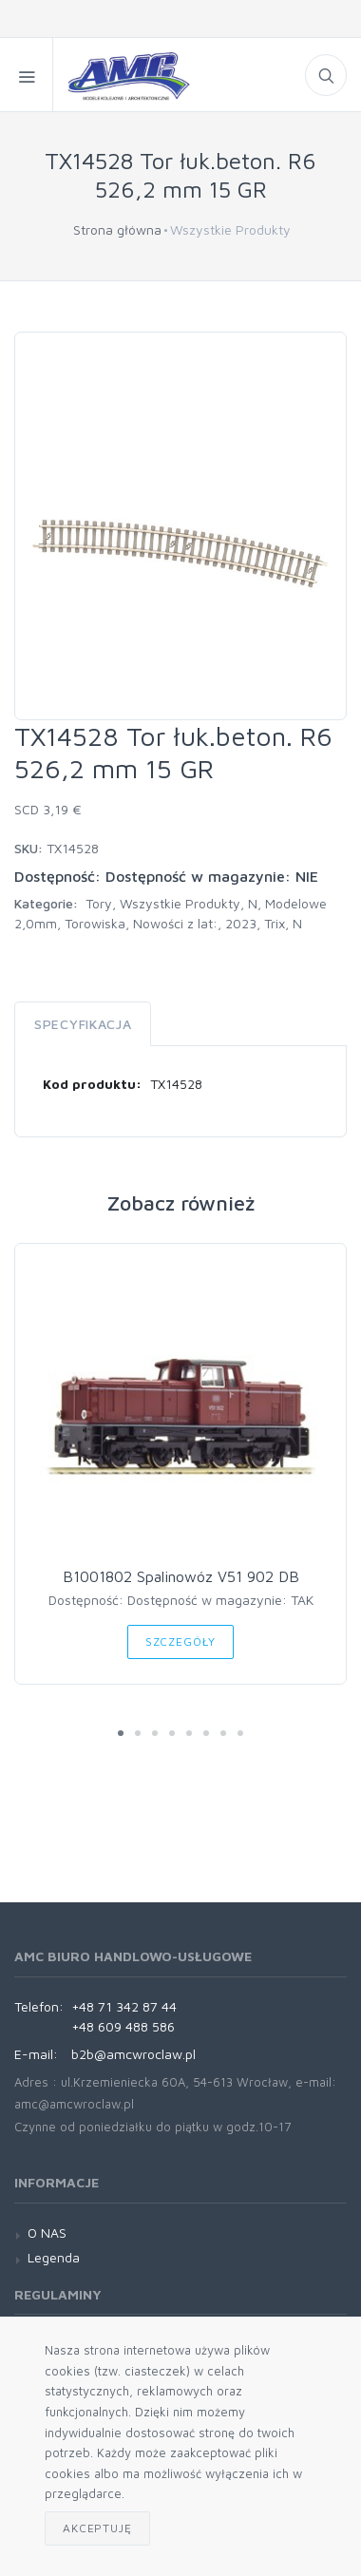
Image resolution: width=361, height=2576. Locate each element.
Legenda (54, 2257)
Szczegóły (181, 1641)
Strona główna (117, 229)
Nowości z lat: (175, 923)
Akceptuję (97, 2528)
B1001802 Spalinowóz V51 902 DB (181, 1576)
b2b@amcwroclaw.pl (133, 2054)
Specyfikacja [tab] (82, 1024)
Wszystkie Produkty (180, 903)
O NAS (47, 2232)
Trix (274, 923)
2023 (240, 923)
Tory (99, 903)
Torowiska (95, 923)
